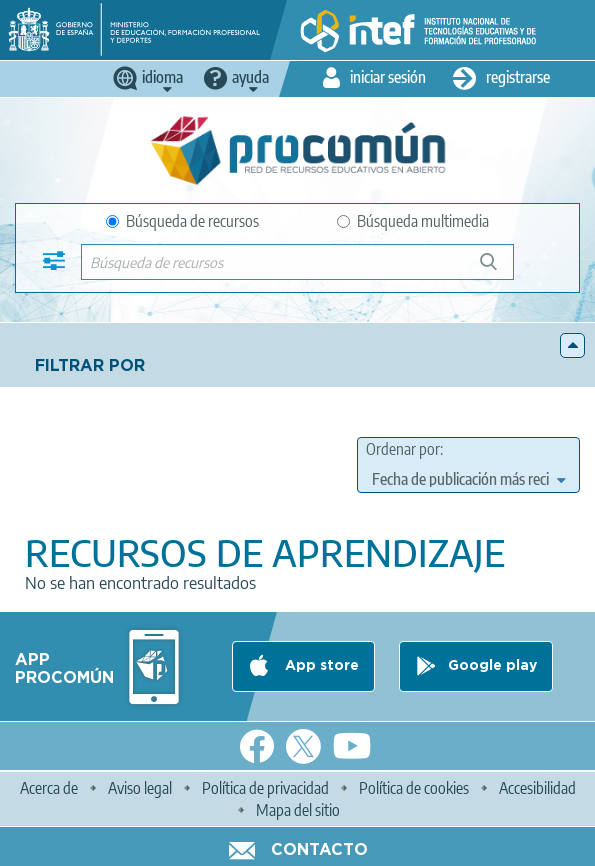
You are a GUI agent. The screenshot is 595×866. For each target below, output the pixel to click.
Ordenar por (403, 449)
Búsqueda (499, 269)
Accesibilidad (537, 788)
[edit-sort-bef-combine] (468, 479)
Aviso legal (140, 788)
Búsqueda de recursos (182, 221)
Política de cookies (414, 788)
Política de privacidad (265, 788)
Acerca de (49, 788)
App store (320, 666)
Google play (492, 666)
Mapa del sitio (298, 810)
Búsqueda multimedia (413, 221)
